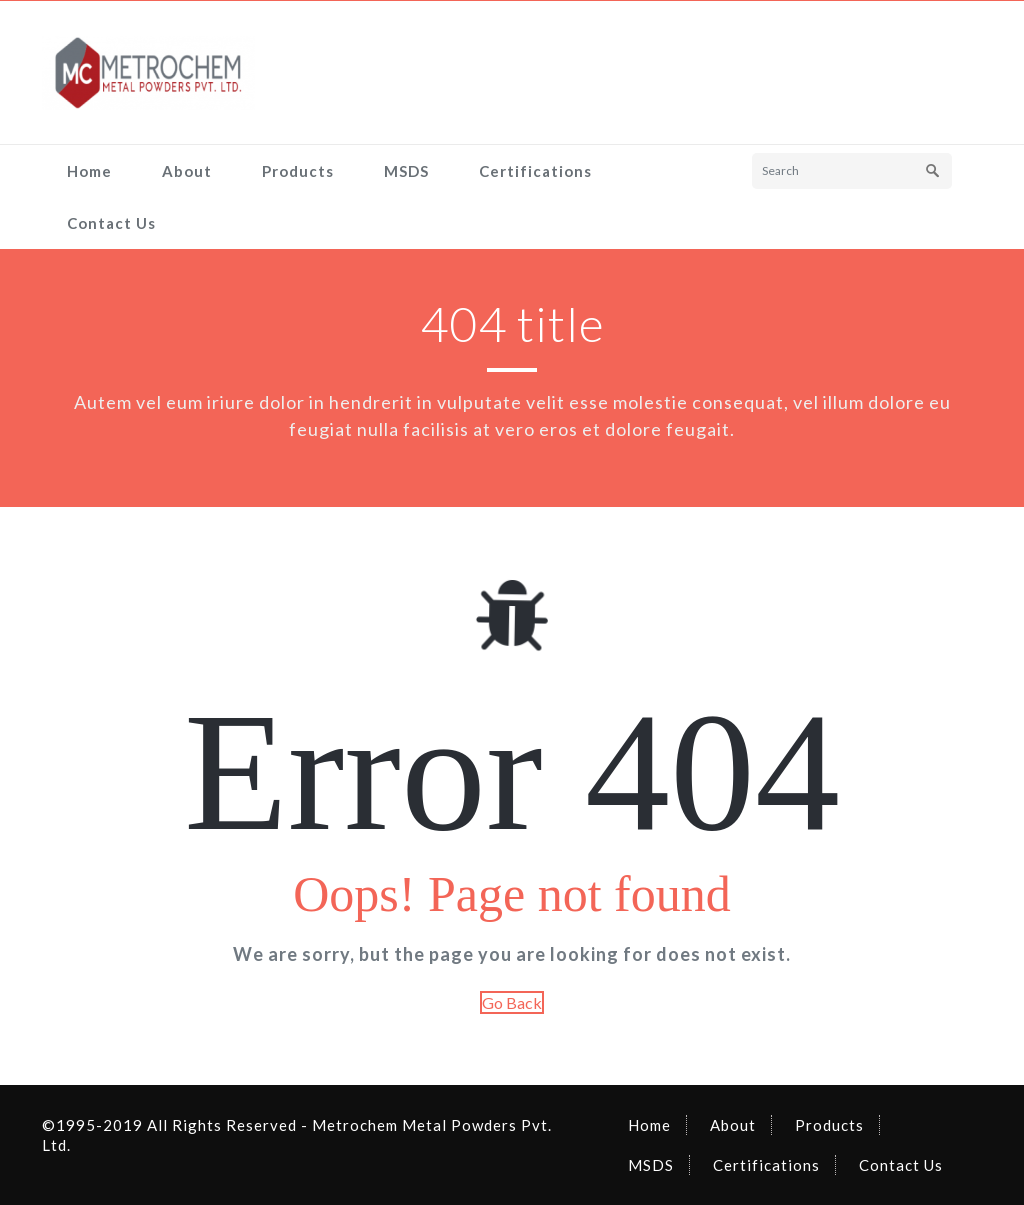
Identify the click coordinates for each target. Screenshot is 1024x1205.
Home (89, 171)
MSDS (406, 171)
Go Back (512, 1002)
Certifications (535, 171)
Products (298, 171)
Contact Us (111, 223)
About (187, 171)
